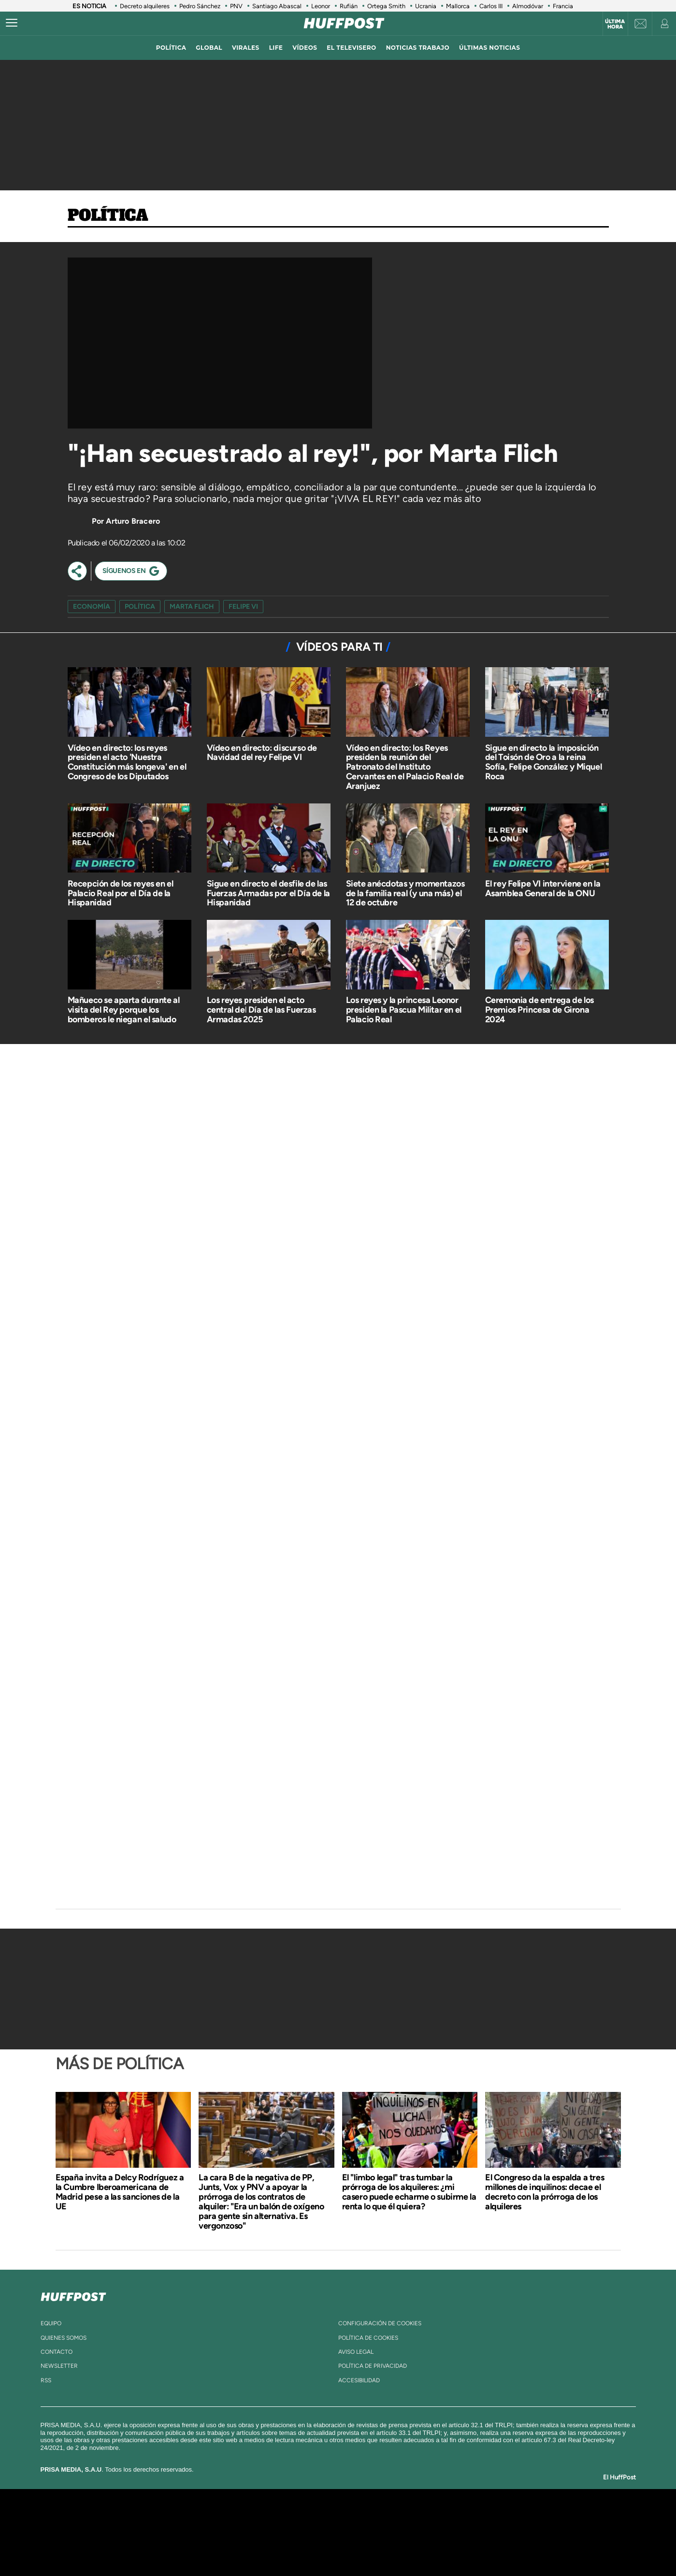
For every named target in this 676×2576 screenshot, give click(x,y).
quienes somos (63, 2337)
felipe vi (243, 606)
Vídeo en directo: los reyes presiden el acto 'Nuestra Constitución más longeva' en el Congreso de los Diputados (127, 762)
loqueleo (441, 2547)
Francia (563, 6)
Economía (91, 606)
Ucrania (425, 6)
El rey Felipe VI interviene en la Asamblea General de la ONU (543, 888)
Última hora (615, 24)
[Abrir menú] (11, 23)
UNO (293, 2532)
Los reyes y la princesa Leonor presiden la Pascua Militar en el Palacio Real (403, 1010)
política (171, 47)
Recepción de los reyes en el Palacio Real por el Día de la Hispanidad (120, 893)
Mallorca (458, 6)
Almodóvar (527, 6)
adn (474, 2518)
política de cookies (368, 2337)
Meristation (487, 2547)
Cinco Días (358, 2532)
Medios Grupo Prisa (141, 2549)
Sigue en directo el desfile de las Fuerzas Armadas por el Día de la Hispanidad (268, 893)
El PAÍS (227, 2518)
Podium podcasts (316, 2547)
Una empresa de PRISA (141, 2525)
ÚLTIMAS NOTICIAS (489, 47)
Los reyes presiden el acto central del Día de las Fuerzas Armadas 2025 (261, 1010)
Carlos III (491, 6)
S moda (398, 2547)
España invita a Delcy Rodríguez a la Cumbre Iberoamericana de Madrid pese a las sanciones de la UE (120, 2192)
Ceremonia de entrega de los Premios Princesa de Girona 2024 (539, 1010)
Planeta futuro (466, 2532)
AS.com (442, 2518)
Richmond (221, 2547)
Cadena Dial (395, 2532)
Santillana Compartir (370, 2518)
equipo (51, 2323)
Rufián (349, 6)
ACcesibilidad (359, 2380)
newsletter (59, 2365)
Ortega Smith (386, 6)
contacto (56, 2351)
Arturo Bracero (133, 521)
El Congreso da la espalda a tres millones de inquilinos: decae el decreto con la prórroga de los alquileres (544, 2192)
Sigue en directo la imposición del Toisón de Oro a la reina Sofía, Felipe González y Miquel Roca (543, 762)
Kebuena (501, 2532)
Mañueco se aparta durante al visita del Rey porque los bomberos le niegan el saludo (124, 1010)
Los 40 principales (274, 2518)
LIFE (276, 47)
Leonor (320, 6)
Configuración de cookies (379, 2323)
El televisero (351, 47)
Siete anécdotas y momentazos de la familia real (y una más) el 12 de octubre (405, 893)
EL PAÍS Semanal (430, 2532)
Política (108, 216)
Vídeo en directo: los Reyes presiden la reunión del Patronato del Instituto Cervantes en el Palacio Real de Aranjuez (405, 767)
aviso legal (356, 2351)
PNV (236, 6)
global (209, 47)
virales (245, 47)
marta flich (192, 606)
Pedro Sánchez (199, 6)
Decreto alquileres (145, 6)
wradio (321, 2532)
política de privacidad (372, 2365)
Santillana (319, 2518)
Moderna (269, 2547)
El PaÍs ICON (358, 2547)
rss (46, 2380)
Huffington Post (240, 2532)
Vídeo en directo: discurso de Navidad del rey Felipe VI (262, 753)
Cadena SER (411, 2518)
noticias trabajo (417, 47)
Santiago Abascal (277, 6)
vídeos (304, 47)
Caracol (510, 2518)
